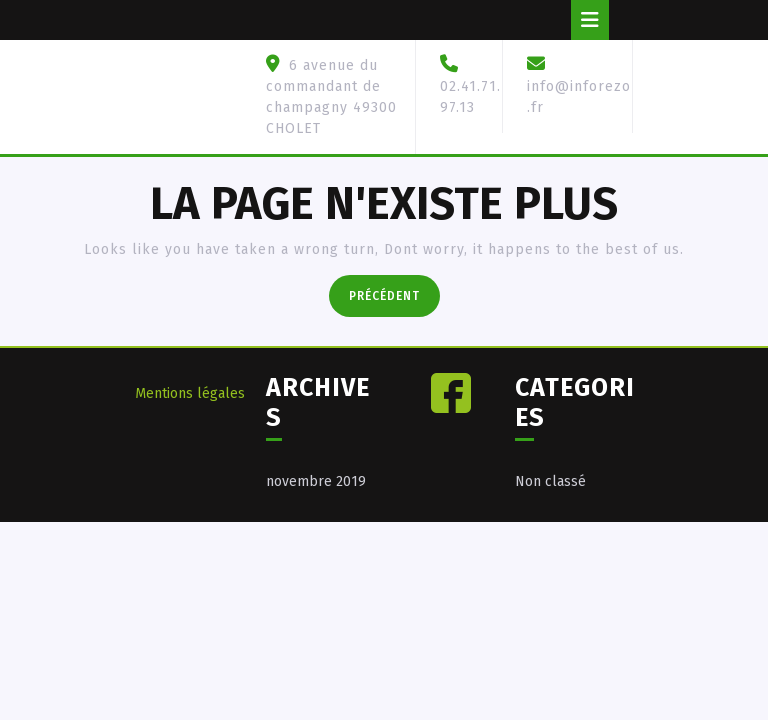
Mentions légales (190, 393)
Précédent (394, 293)
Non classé (550, 481)
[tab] (590, 20)
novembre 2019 (316, 481)
